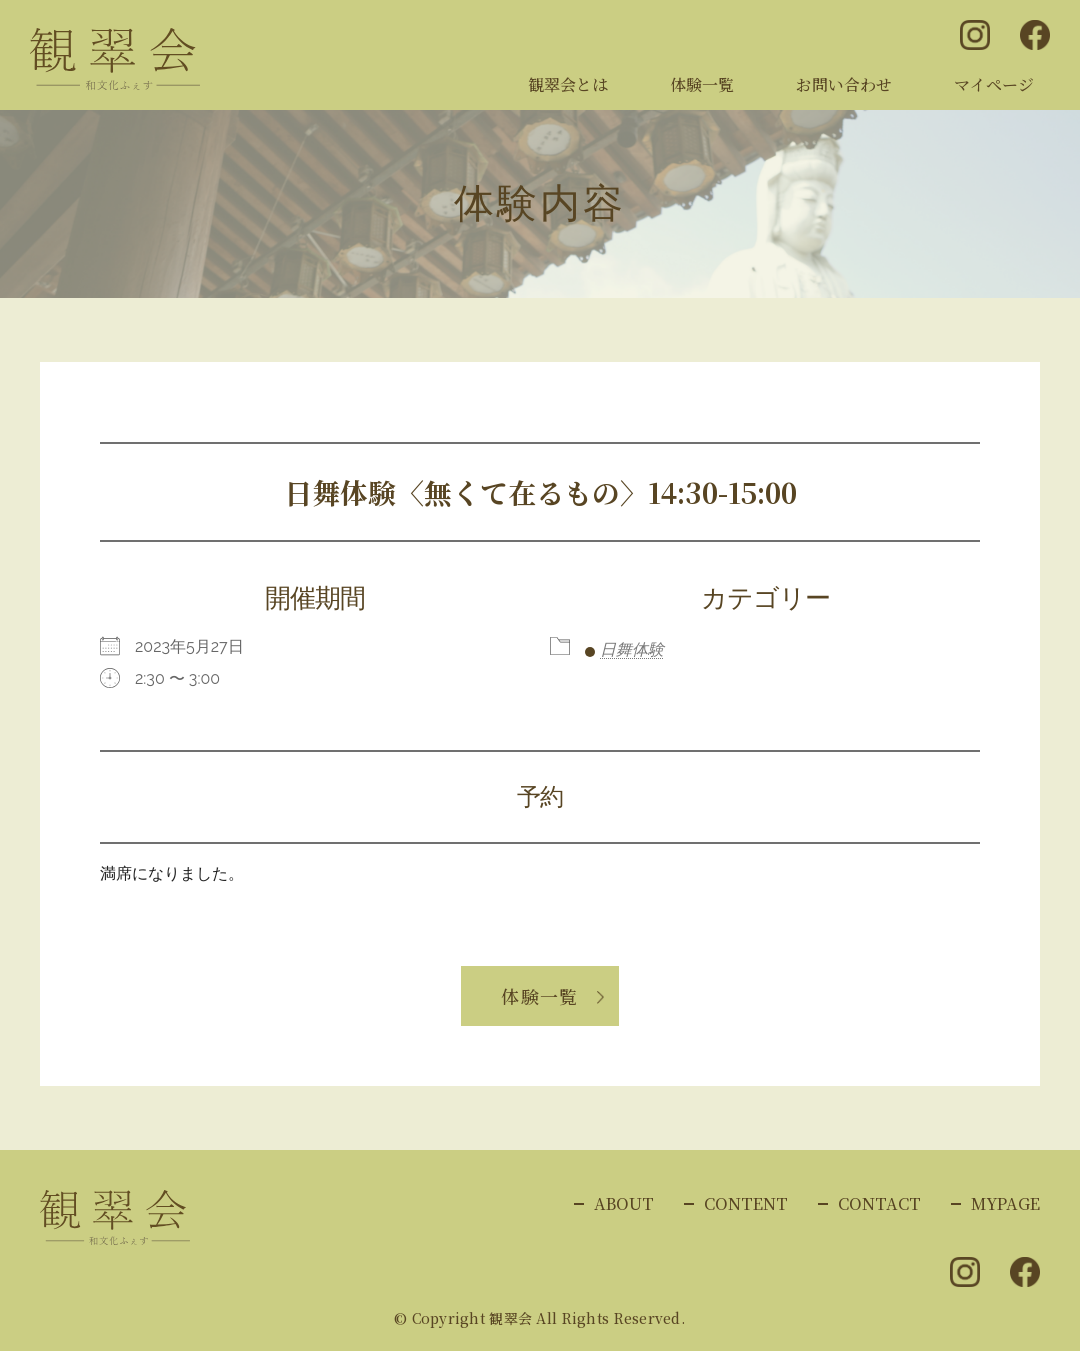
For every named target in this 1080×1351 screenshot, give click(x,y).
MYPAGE (1005, 1203)
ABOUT (624, 1203)
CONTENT (746, 1203)
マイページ (994, 84)
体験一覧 (702, 84)
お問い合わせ (844, 84)
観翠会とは (568, 84)
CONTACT (879, 1203)
